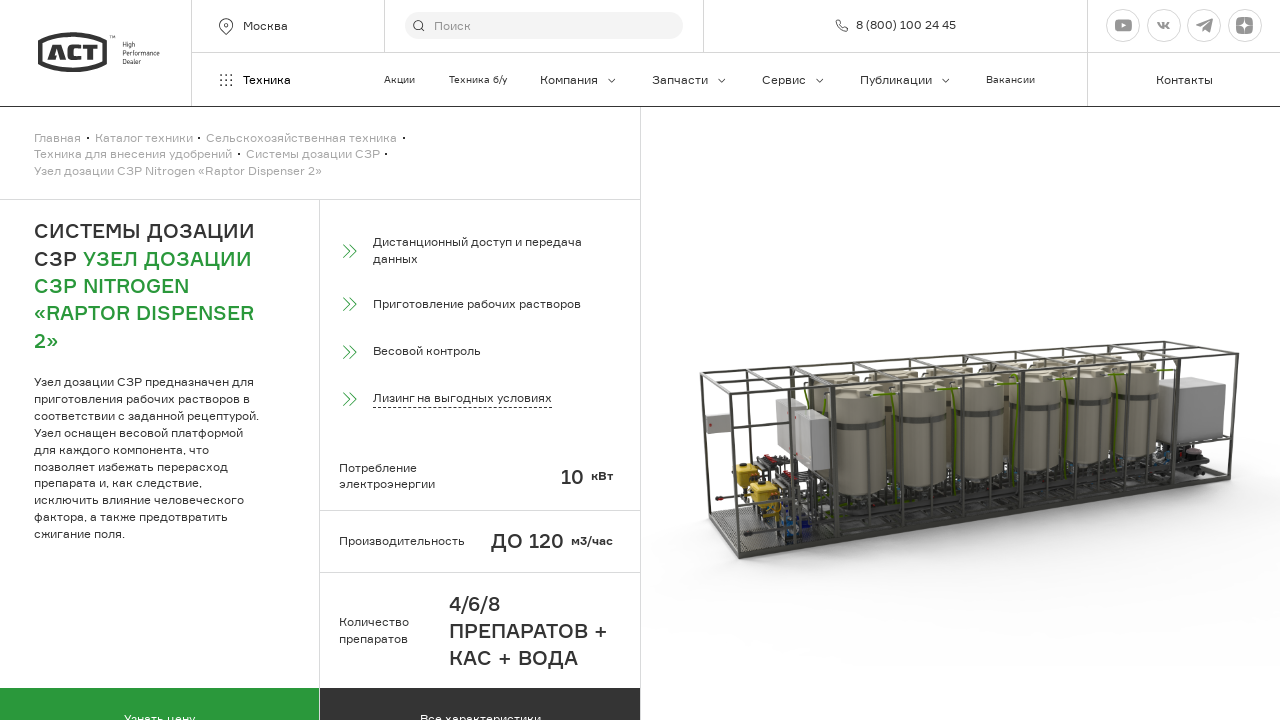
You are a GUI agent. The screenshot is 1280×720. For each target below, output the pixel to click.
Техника (253, 80)
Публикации (906, 79)
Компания (579, 79)
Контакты (1184, 79)
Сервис (794, 79)
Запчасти (690, 79)
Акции (399, 79)
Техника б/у (478, 79)
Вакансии (1010, 79)
